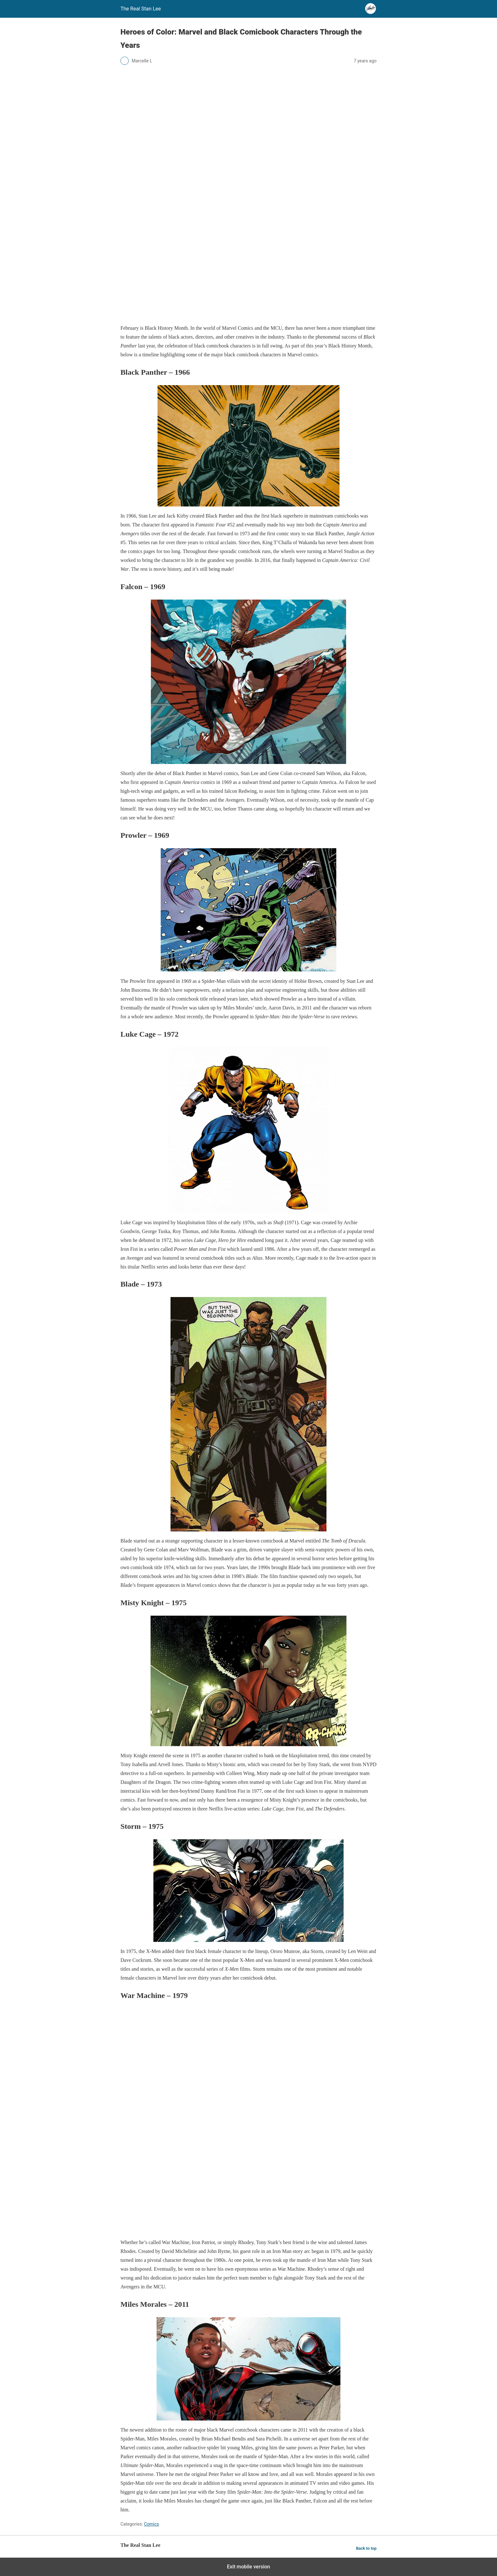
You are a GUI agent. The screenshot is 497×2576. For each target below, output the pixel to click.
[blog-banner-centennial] (248, 316)
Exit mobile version (248, 2567)
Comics (151, 2524)
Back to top (366, 2548)
